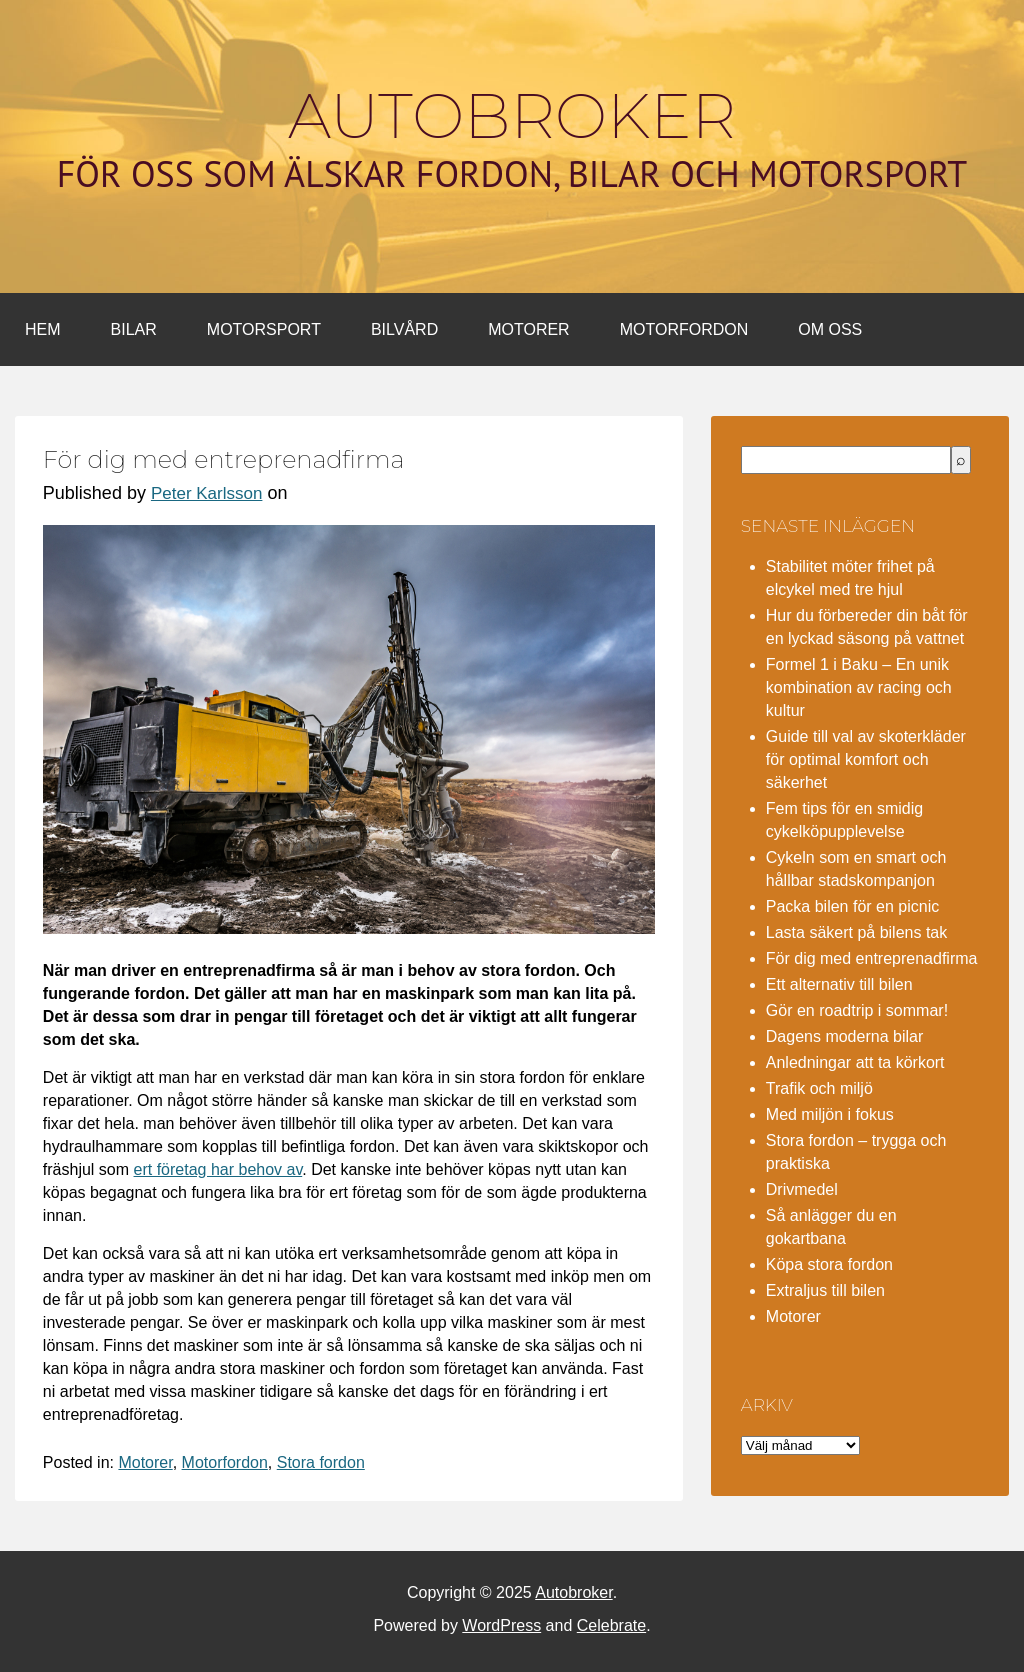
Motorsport (264, 329)
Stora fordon (321, 1462)
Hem (43, 329)
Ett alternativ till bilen (839, 984)
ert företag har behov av (218, 1169)
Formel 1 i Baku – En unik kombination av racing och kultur (859, 687)
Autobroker (512, 116)
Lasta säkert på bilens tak (856, 932)
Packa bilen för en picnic (852, 906)
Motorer (528, 329)
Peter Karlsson (207, 493)
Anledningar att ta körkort (855, 1062)
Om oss (830, 329)
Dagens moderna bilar (844, 1036)
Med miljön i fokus (830, 1114)
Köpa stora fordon (829, 1264)
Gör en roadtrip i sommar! (857, 1010)
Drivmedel (802, 1189)
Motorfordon (684, 329)
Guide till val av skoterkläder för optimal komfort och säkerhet (866, 759)
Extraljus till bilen (825, 1290)
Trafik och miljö (819, 1088)
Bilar (134, 329)
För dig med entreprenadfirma (872, 958)
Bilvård (404, 329)
